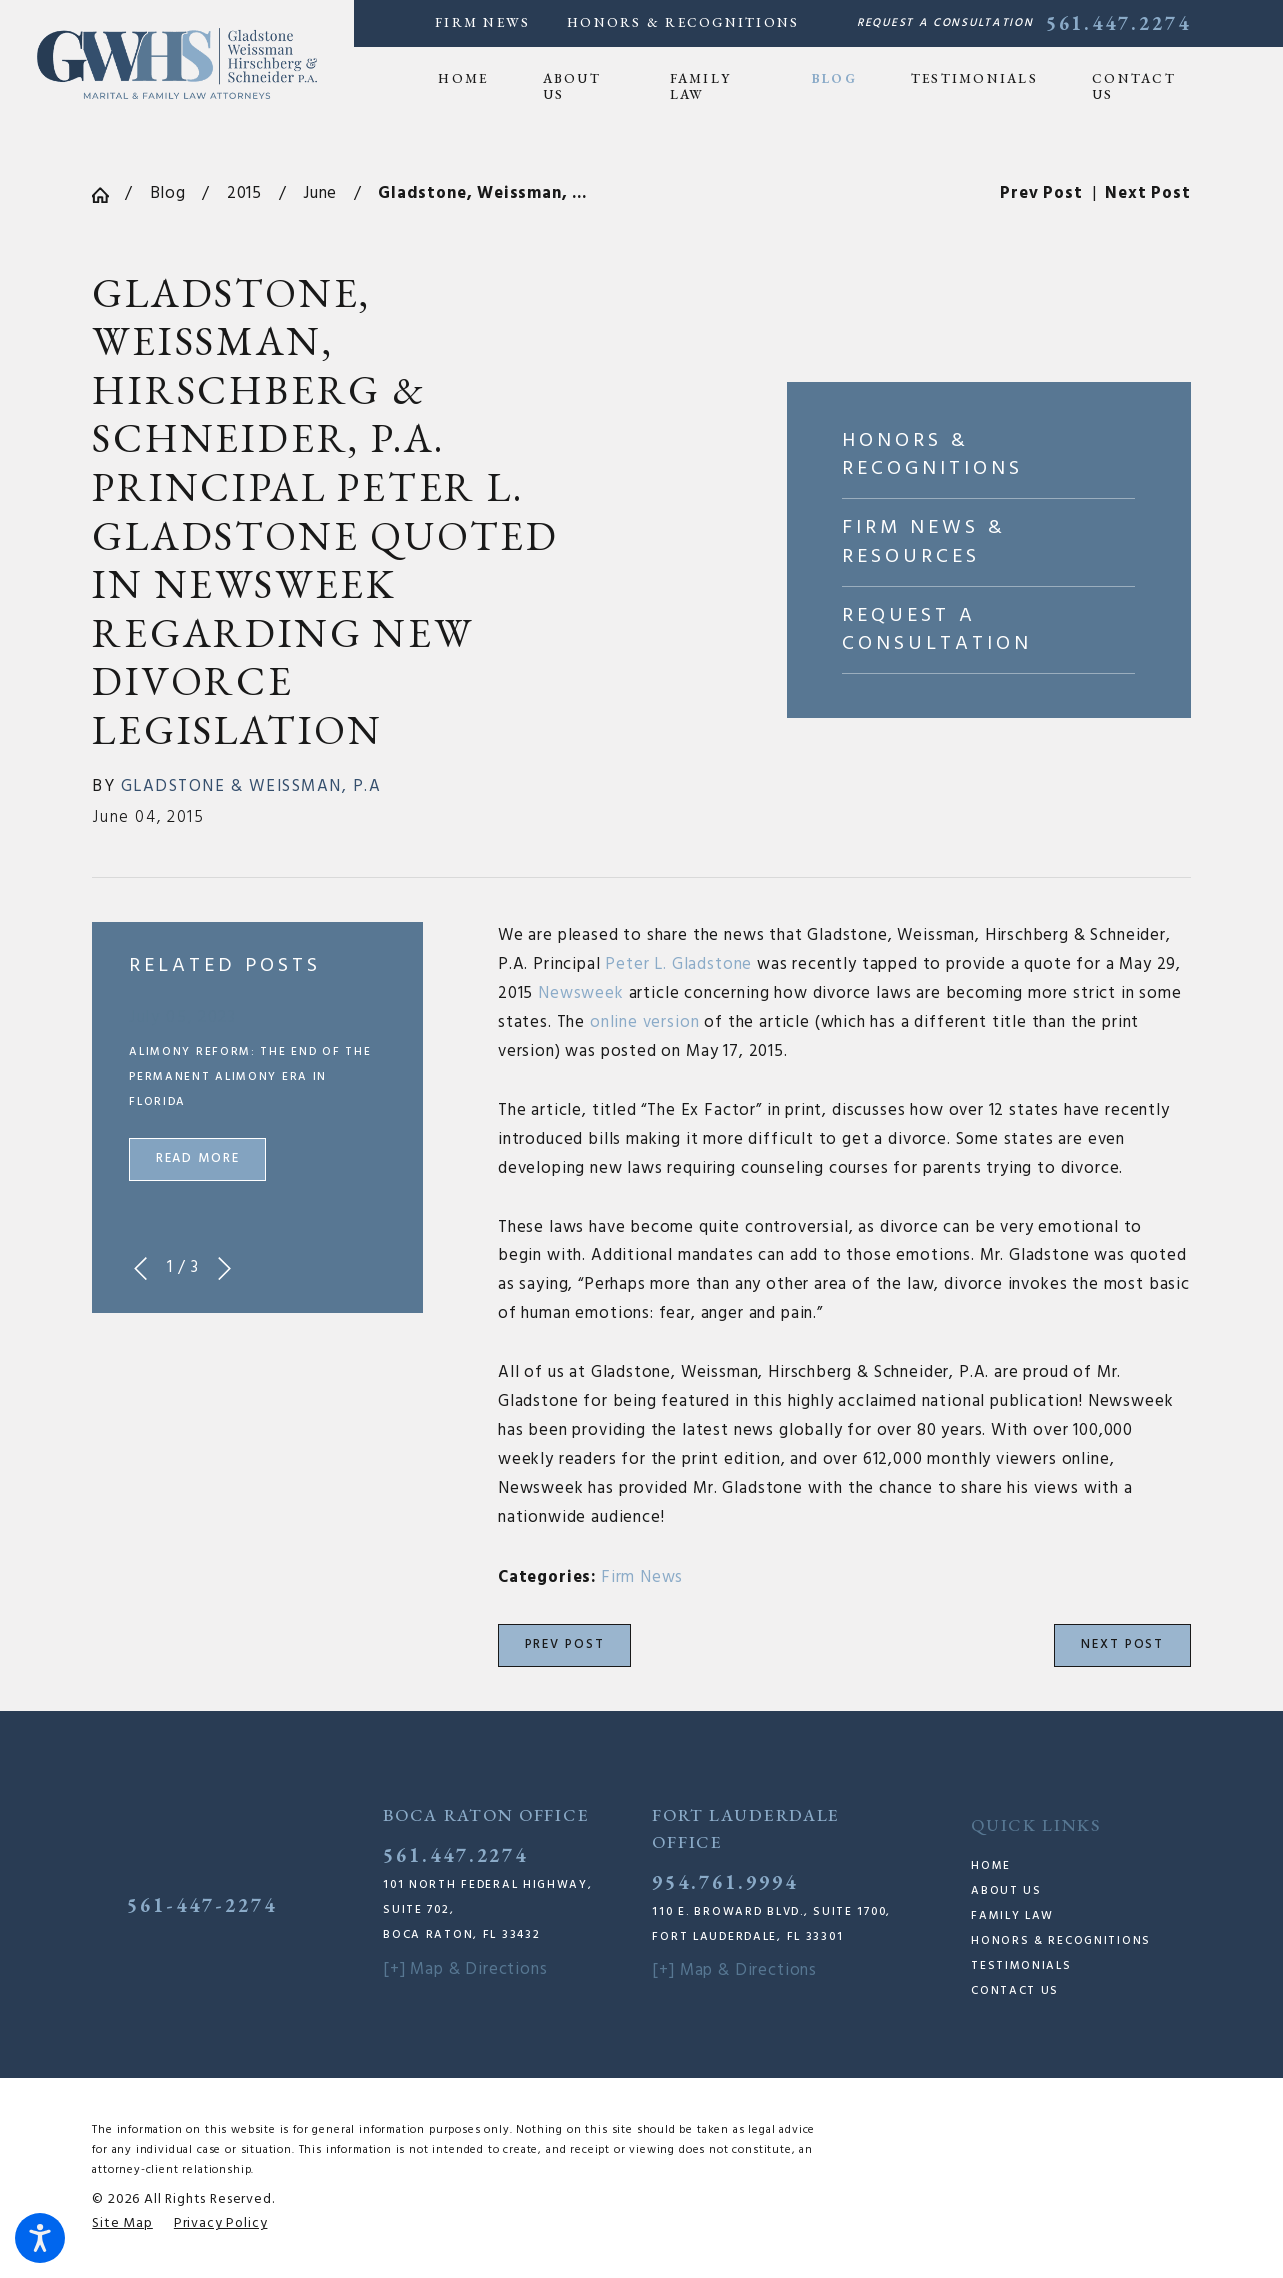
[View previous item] (140, 1268)
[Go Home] (108, 195)
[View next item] (224, 1268)
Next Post (1122, 1645)
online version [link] (645, 1023)
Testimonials (1021, 1966)
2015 (244, 194)
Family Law (1012, 1916)
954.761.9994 (724, 1882)
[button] (40, 2238)
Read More (198, 1159)
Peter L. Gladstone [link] (678, 965)
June (320, 194)
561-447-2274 (201, 1905)
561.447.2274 (1118, 23)
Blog (168, 194)
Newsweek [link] (581, 994)
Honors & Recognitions (683, 22)
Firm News (482, 22)
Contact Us (1015, 1991)
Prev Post (565, 1645)
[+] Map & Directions (465, 1970)
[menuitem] (476, 79)
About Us (1006, 1891)
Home (991, 1866)
